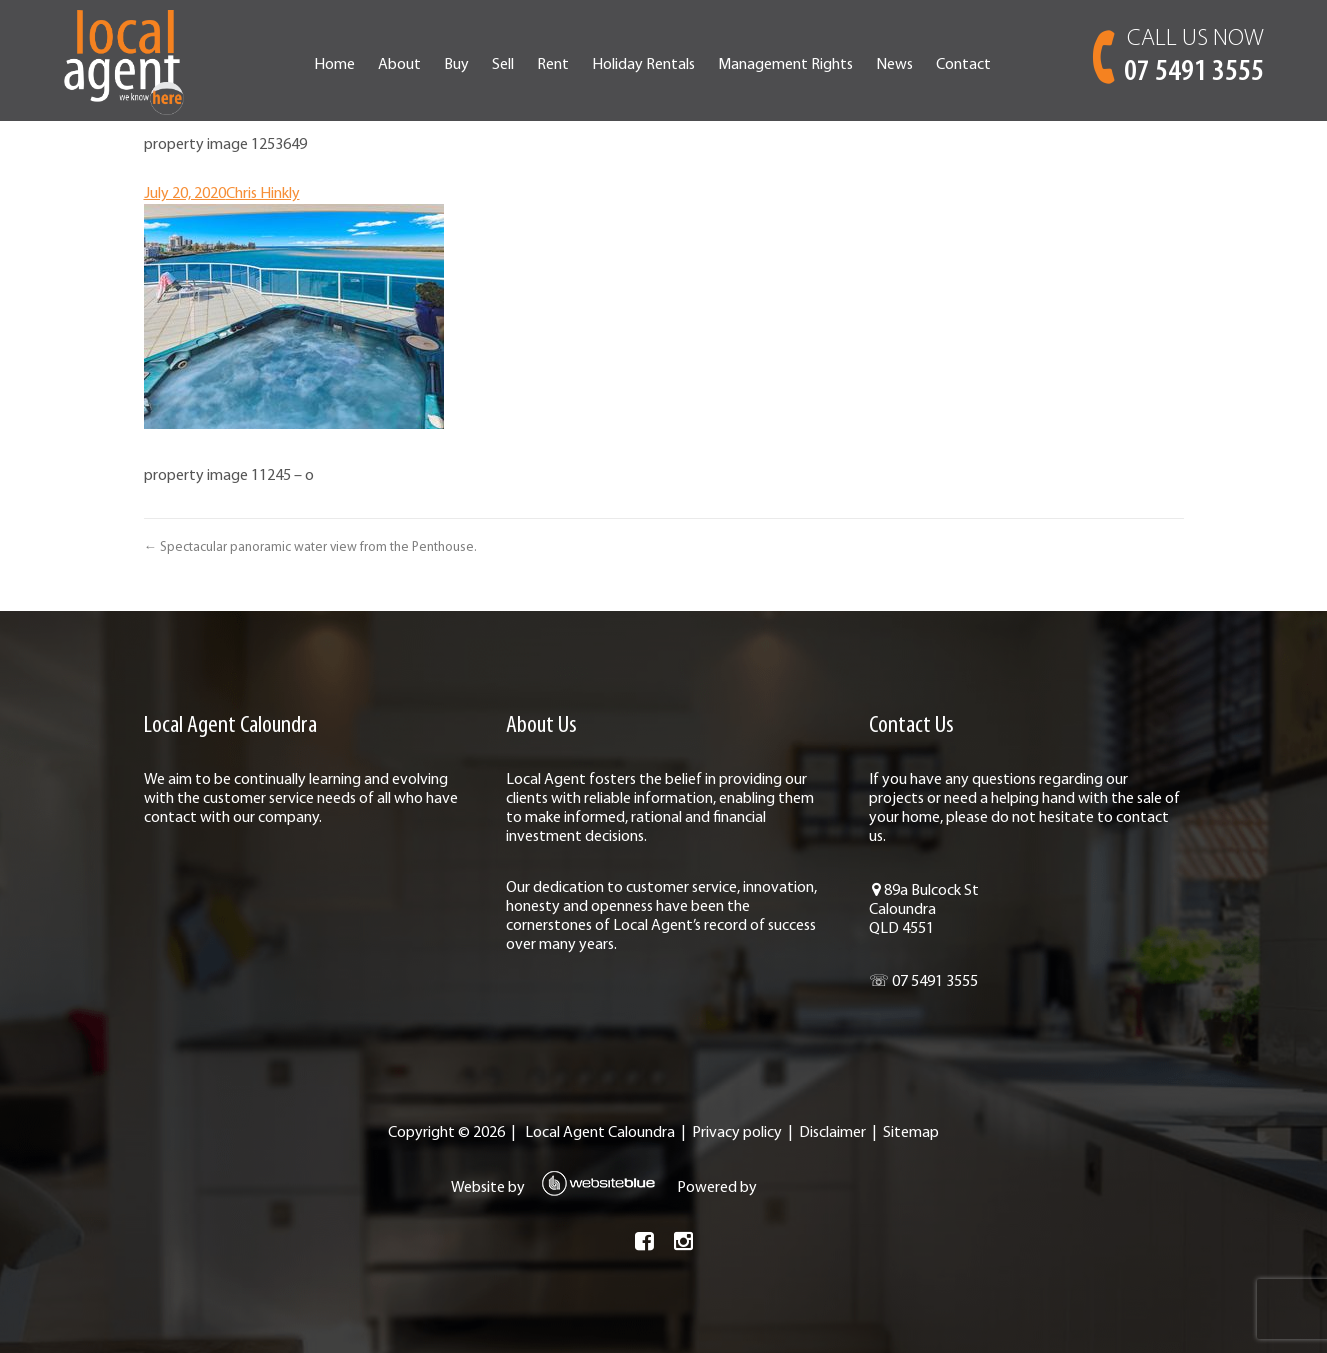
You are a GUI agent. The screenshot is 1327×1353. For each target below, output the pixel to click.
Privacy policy (737, 1133)
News (894, 65)
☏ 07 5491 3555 (923, 982)
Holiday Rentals (643, 65)
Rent (553, 65)
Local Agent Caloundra (600, 1133)
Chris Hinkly (263, 194)
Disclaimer (832, 1133)
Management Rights (785, 65)
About (399, 65)
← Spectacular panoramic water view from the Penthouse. (310, 547)
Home (334, 65)
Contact (963, 65)
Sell (503, 65)
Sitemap (911, 1133)
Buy (456, 65)
